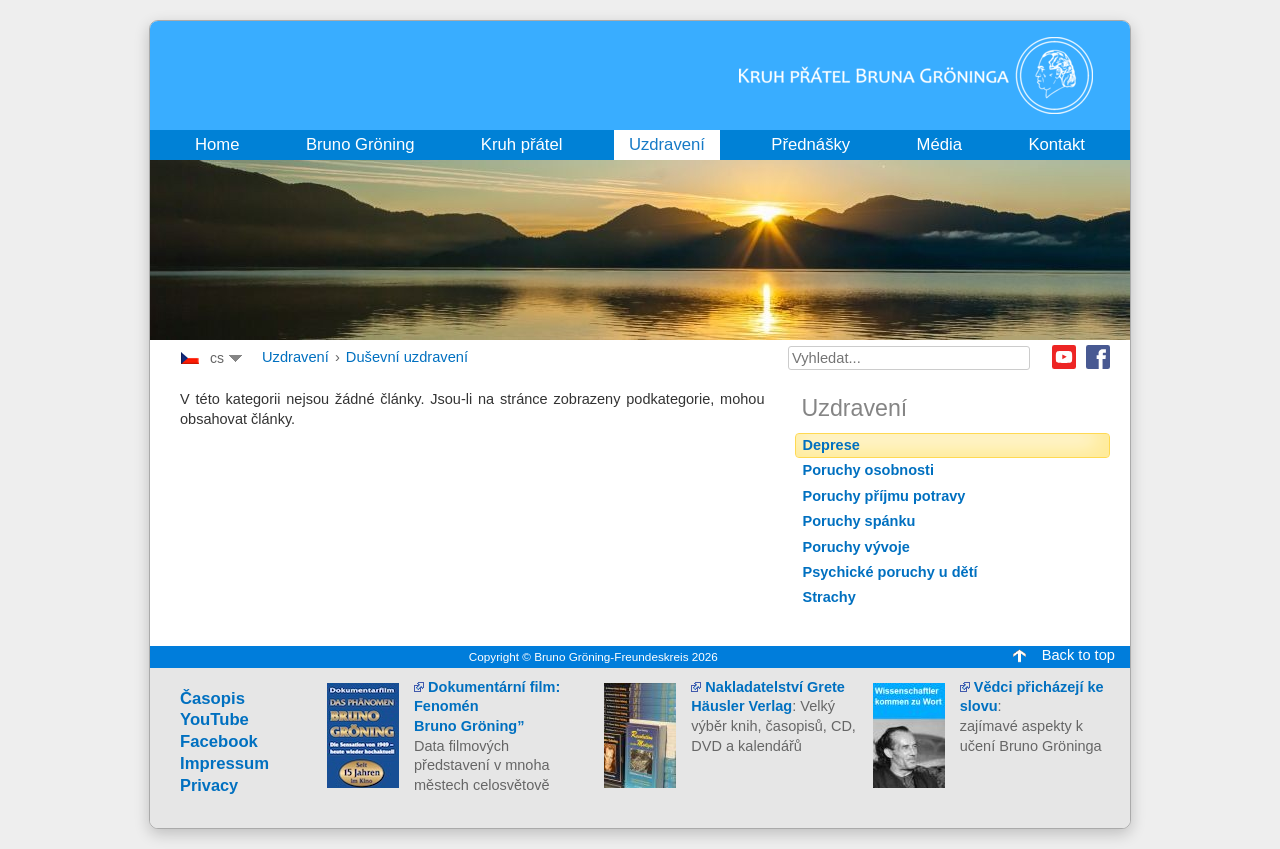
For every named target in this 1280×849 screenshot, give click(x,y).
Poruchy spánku (859, 521)
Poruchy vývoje (856, 547)
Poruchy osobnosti (868, 470)
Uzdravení (295, 357)
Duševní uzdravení (407, 357)
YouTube (214, 719)
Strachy (829, 597)
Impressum (224, 763)
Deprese (831, 445)
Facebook (1098, 357)
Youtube (1064, 357)
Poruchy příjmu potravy (884, 496)
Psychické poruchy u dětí (890, 572)
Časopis (212, 698)
